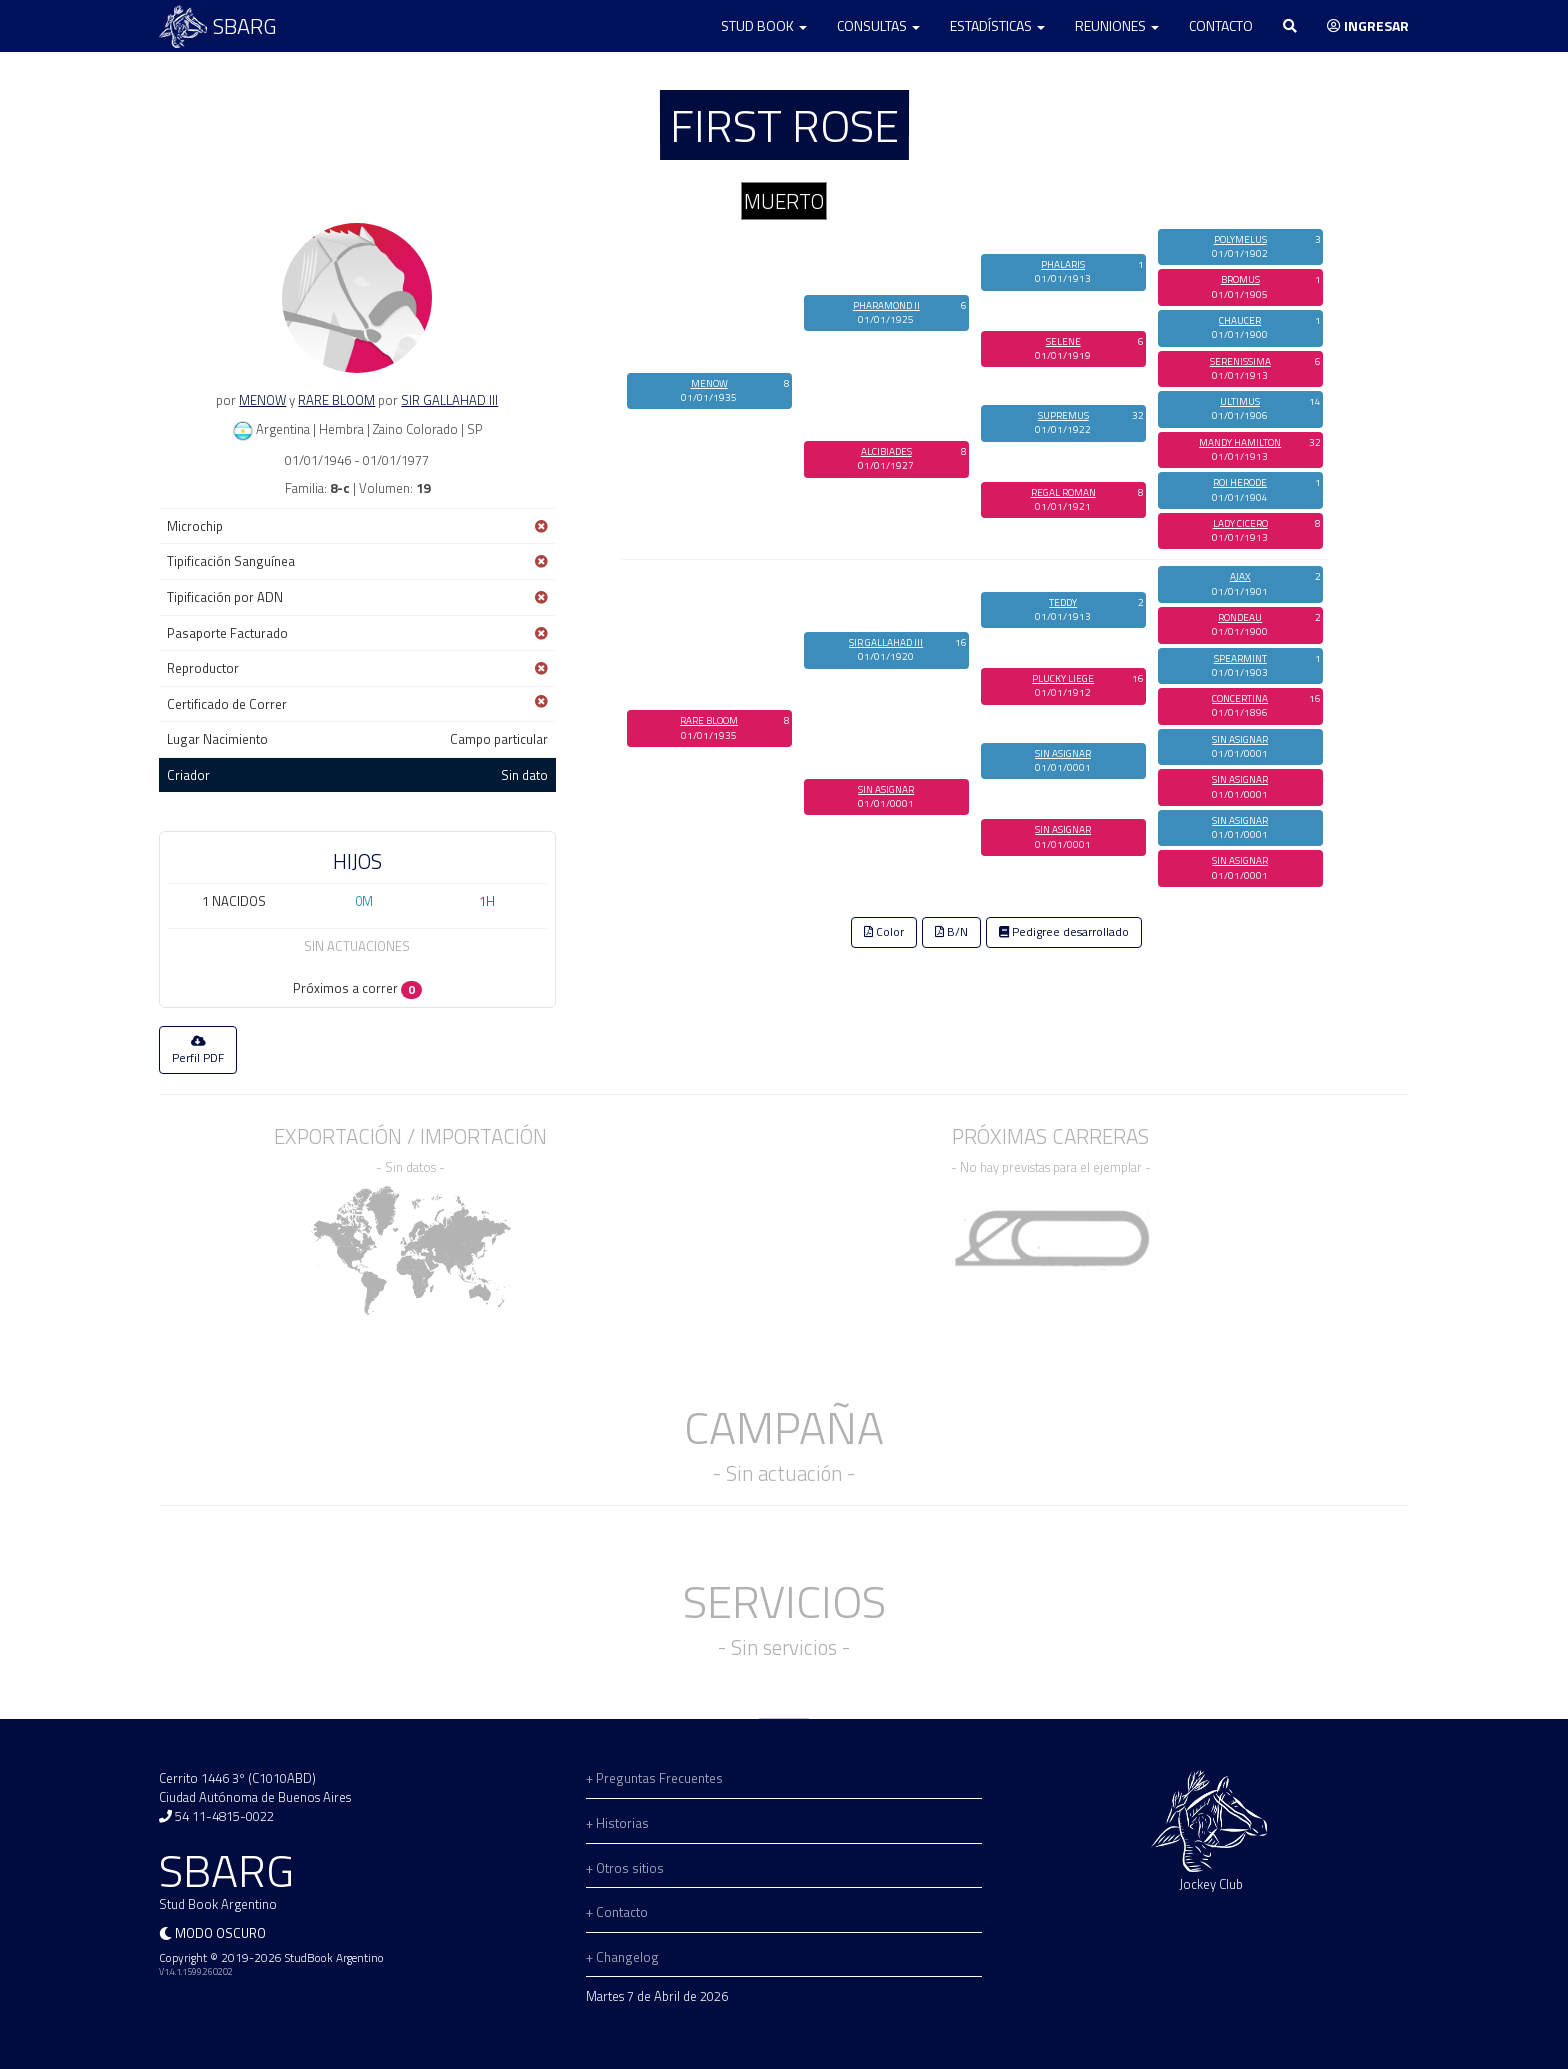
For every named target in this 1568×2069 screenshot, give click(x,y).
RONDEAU (1240, 617)
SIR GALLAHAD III (449, 400)
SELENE (1063, 341)
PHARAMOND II (886, 305)
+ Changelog (622, 1957)
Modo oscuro (220, 1933)
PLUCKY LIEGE (1063, 678)
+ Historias (617, 1823)
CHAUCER (1240, 320)
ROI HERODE (1240, 482)
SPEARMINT (1240, 658)
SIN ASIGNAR (886, 789)
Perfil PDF (198, 1051)
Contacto (1221, 25)
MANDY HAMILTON (1240, 442)
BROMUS (1240, 279)
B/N (951, 932)
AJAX (1240, 576)
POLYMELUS (1240, 239)
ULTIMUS (1240, 401)
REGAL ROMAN (1063, 492)
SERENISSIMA (1240, 361)
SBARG (218, 26)
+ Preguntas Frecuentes (654, 1778)
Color (884, 932)
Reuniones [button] (1117, 25)
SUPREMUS (1063, 415)
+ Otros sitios (625, 1868)
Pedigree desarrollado (1064, 932)
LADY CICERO (1240, 523)
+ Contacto (617, 1912)
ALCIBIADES (886, 451)
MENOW (262, 400)
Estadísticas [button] (997, 25)
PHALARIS (1063, 264)
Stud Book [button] (764, 25)
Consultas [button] (878, 25)
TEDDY (1063, 602)
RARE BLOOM (336, 400)
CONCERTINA (1240, 698)
